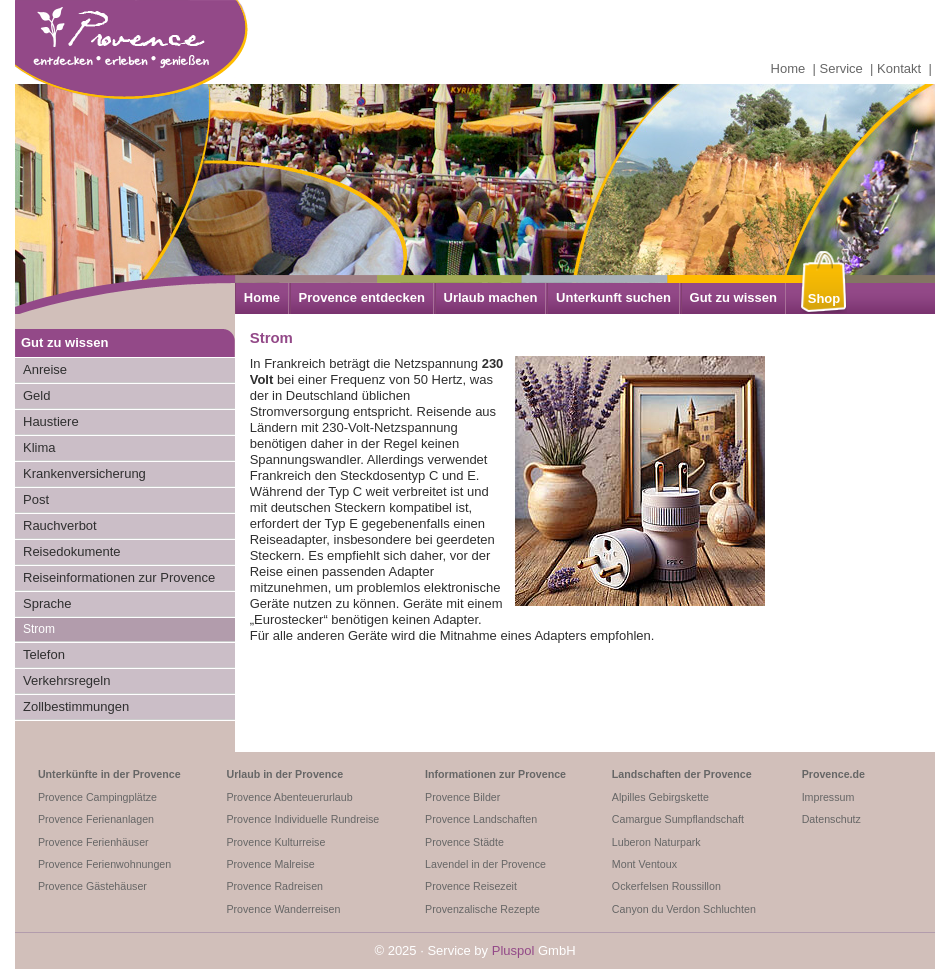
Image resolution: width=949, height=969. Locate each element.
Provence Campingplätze (97, 797)
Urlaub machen (491, 297)
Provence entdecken (362, 297)
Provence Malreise (270, 864)
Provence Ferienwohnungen (104, 864)
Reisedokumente (72, 551)
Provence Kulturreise (275, 842)
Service (841, 68)
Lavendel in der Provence (485, 864)
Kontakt (899, 68)
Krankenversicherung (84, 473)
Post (36, 499)
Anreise (45, 369)
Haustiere (51, 421)
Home (788, 68)
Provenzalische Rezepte (482, 909)
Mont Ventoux (644, 864)
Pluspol (513, 950)
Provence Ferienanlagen (96, 819)
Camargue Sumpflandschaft (678, 819)
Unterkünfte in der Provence (109, 774)
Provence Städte (464, 842)
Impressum (828, 797)
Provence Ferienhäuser (93, 842)
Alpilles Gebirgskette (660, 797)
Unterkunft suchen (613, 297)
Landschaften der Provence (682, 774)
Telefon (44, 654)
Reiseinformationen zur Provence (119, 577)
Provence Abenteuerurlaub (289, 797)
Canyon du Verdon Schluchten (684, 909)
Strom (39, 629)
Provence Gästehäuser (92, 886)
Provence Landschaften (481, 819)
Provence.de (833, 774)
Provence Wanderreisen (283, 909)
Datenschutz (831, 819)
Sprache (47, 603)
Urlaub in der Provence (284, 774)
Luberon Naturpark (656, 842)
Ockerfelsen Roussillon (666, 886)
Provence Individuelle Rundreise (302, 819)
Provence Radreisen (274, 886)
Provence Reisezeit (471, 886)
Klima (39, 447)
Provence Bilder (462, 797)
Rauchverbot (60, 525)
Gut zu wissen (733, 297)
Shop (824, 298)
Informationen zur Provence (495, 774)
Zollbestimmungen (76, 706)
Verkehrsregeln (66, 680)
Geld (36, 395)
